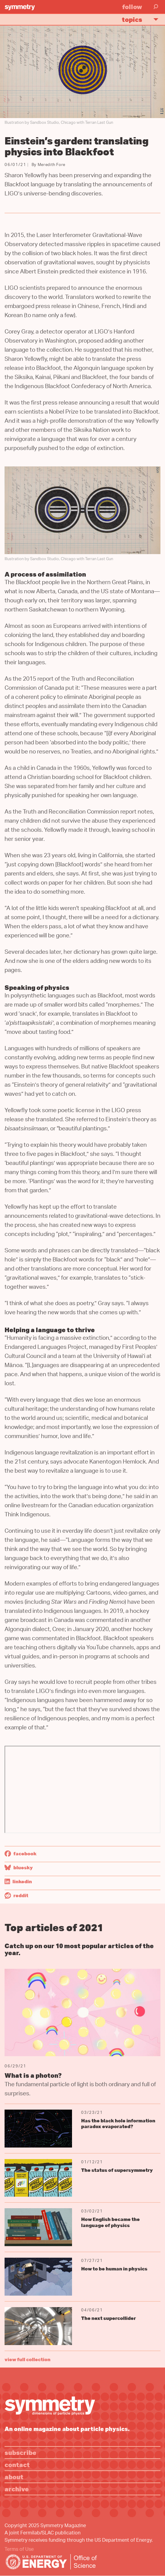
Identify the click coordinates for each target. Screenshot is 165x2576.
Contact (17, 2464)
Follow (132, 6)
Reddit (16, 1895)
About (14, 2477)
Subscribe (20, 2452)
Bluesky (19, 1867)
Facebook (20, 1853)
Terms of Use (19, 2550)
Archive (17, 2489)
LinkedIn (18, 1881)
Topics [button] (142, 19)
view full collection (27, 2359)
